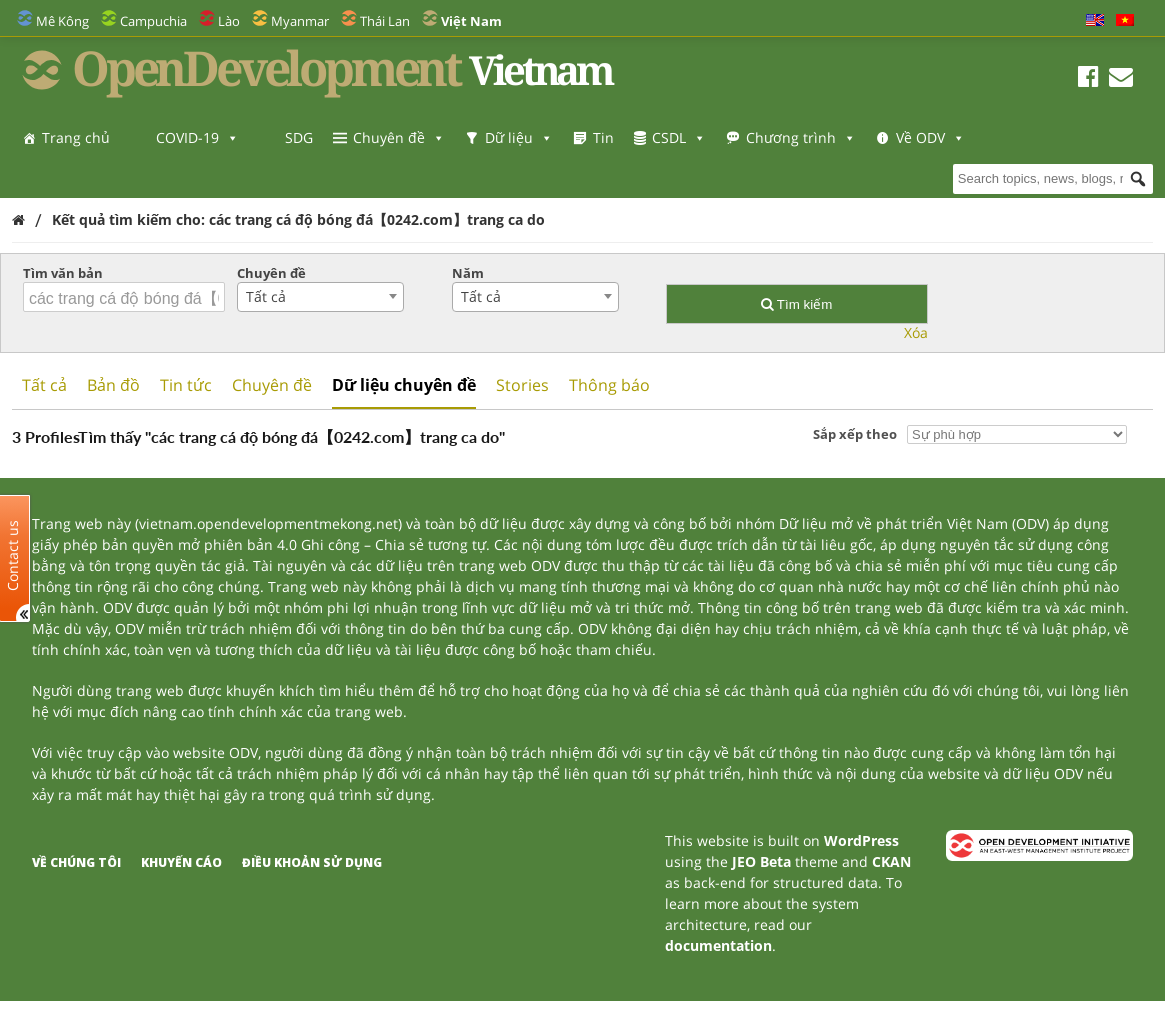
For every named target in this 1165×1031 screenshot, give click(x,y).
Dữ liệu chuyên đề (404, 385)
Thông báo (609, 385)
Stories (522, 385)
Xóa (916, 332)
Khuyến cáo (181, 862)
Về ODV (76, 177)
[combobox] (320, 297)
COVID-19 (197, 137)
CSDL (679, 137)
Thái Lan (385, 21)
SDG (299, 137)
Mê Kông (62, 21)
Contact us (13, 554)
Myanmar (300, 21)
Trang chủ (76, 137)
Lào (229, 21)
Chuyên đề (399, 137)
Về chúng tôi (76, 862)
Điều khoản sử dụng (312, 862)
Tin (603, 137)
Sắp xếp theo (855, 434)
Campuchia (153, 21)
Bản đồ (113, 385)
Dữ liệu (519, 137)
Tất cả (44, 385)
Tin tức (186, 385)
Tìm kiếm (796, 304)
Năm (468, 273)
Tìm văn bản (63, 273)
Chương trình (801, 137)
